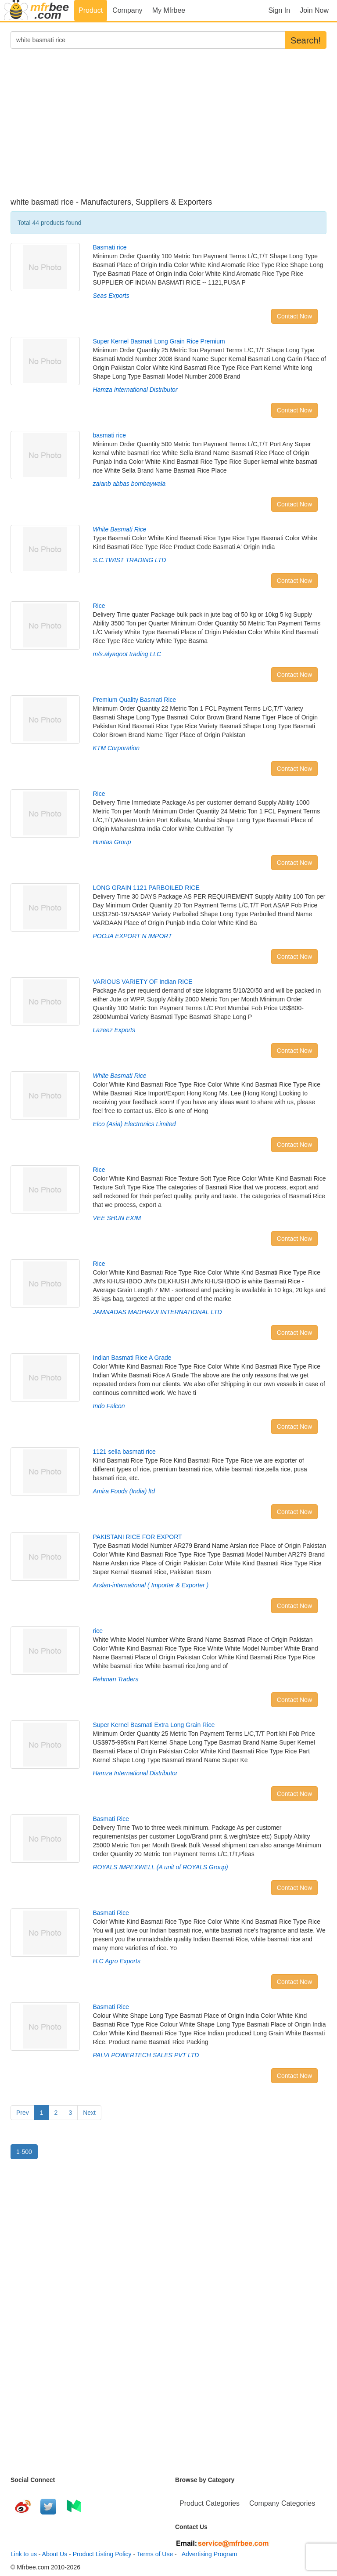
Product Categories (209, 2503)
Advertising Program (208, 2554)
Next (89, 2112)
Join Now (314, 10)
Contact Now (294, 316)
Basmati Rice (111, 1818)
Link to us (24, 2554)
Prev (22, 2112)
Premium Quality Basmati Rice (134, 699)
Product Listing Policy (102, 2554)
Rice (99, 605)
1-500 (24, 2151)
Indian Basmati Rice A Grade (132, 1357)
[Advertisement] (168, 127)
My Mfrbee (169, 10)
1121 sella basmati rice (124, 1451)
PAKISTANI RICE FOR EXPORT (137, 1536)
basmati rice (109, 435)
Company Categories (282, 2503)
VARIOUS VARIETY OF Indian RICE (143, 981)
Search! (305, 40)
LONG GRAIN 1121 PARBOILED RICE (146, 887)
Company (127, 10)
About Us (55, 2554)
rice (98, 1630)
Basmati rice (110, 247)
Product (91, 10)
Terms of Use (155, 2554)
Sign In (279, 10)
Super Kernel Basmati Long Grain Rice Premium (159, 341)
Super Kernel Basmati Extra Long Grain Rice (154, 1724)
